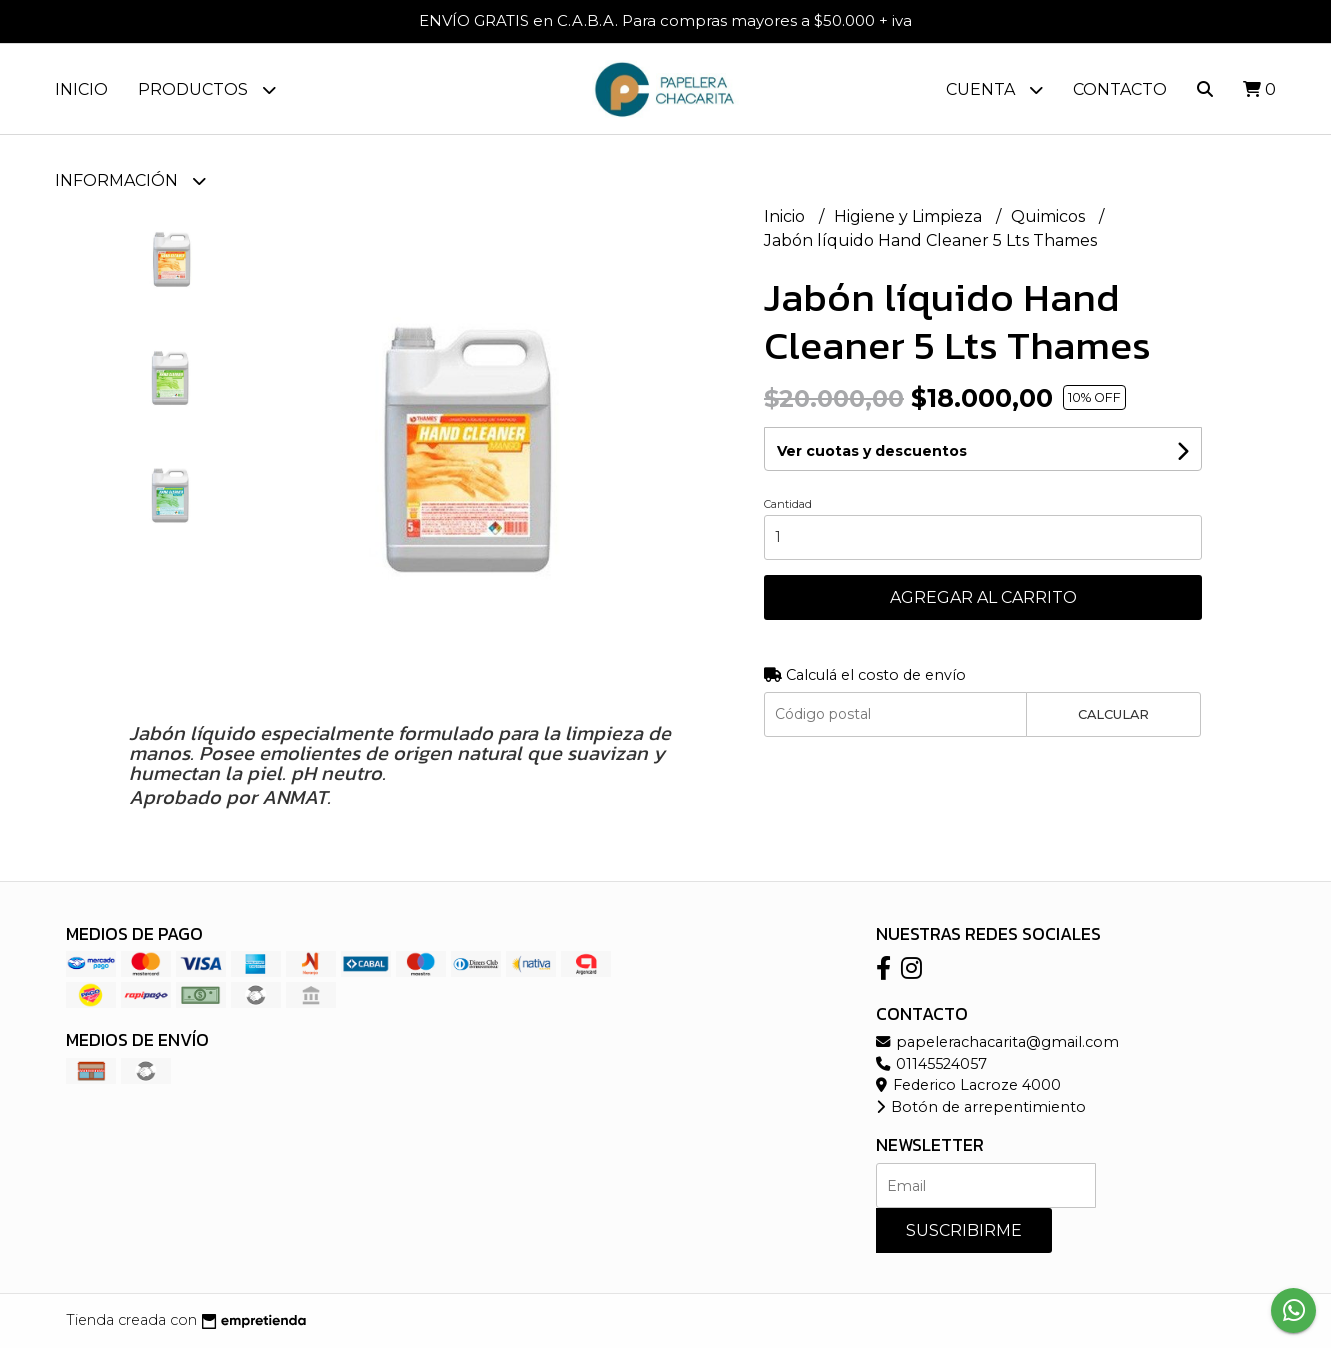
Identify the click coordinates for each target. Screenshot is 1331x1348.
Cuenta (994, 89)
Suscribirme (964, 1230)
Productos (207, 89)
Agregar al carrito (983, 597)
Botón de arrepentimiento (981, 1107)
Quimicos (1050, 216)
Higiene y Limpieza (910, 216)
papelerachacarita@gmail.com (997, 1042)
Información (130, 180)
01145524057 (931, 1064)
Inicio (81, 89)
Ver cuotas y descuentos (872, 451)
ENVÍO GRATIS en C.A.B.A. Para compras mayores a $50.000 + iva (665, 20)
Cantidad (788, 504)
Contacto (1120, 89)
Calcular (1113, 714)
